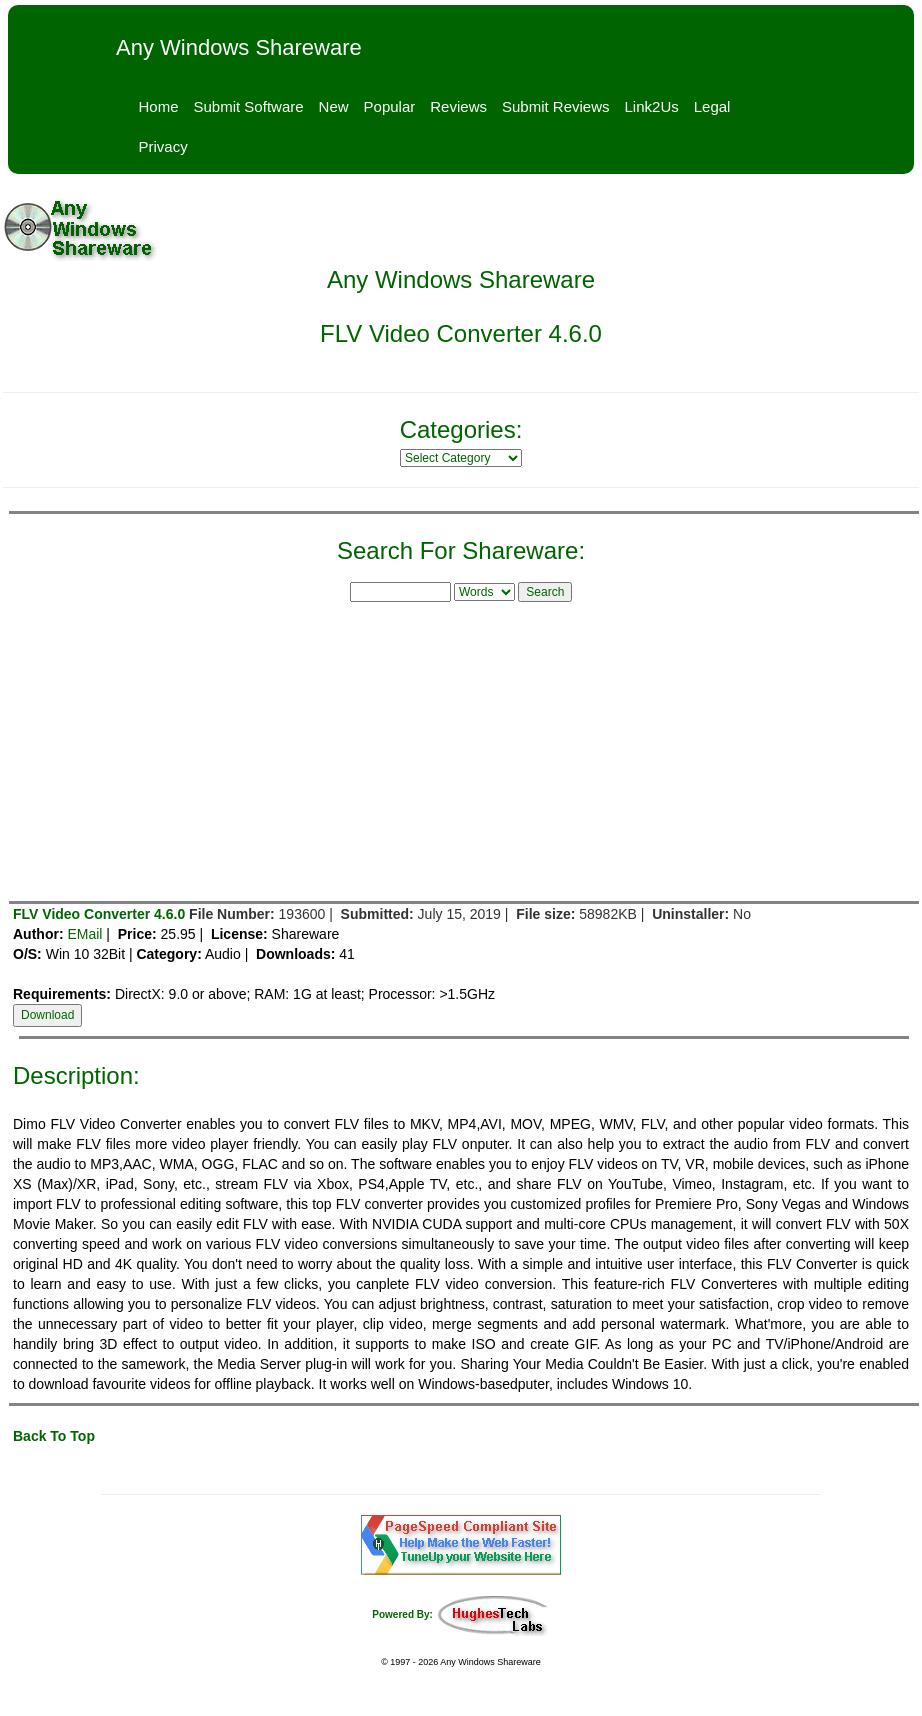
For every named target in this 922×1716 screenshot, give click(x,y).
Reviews (458, 106)
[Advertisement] (461, 748)
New (334, 106)
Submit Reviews (556, 106)
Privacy (163, 146)
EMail (84, 934)
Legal (712, 106)
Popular (390, 106)
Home (159, 106)
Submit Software (249, 106)
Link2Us (652, 106)
